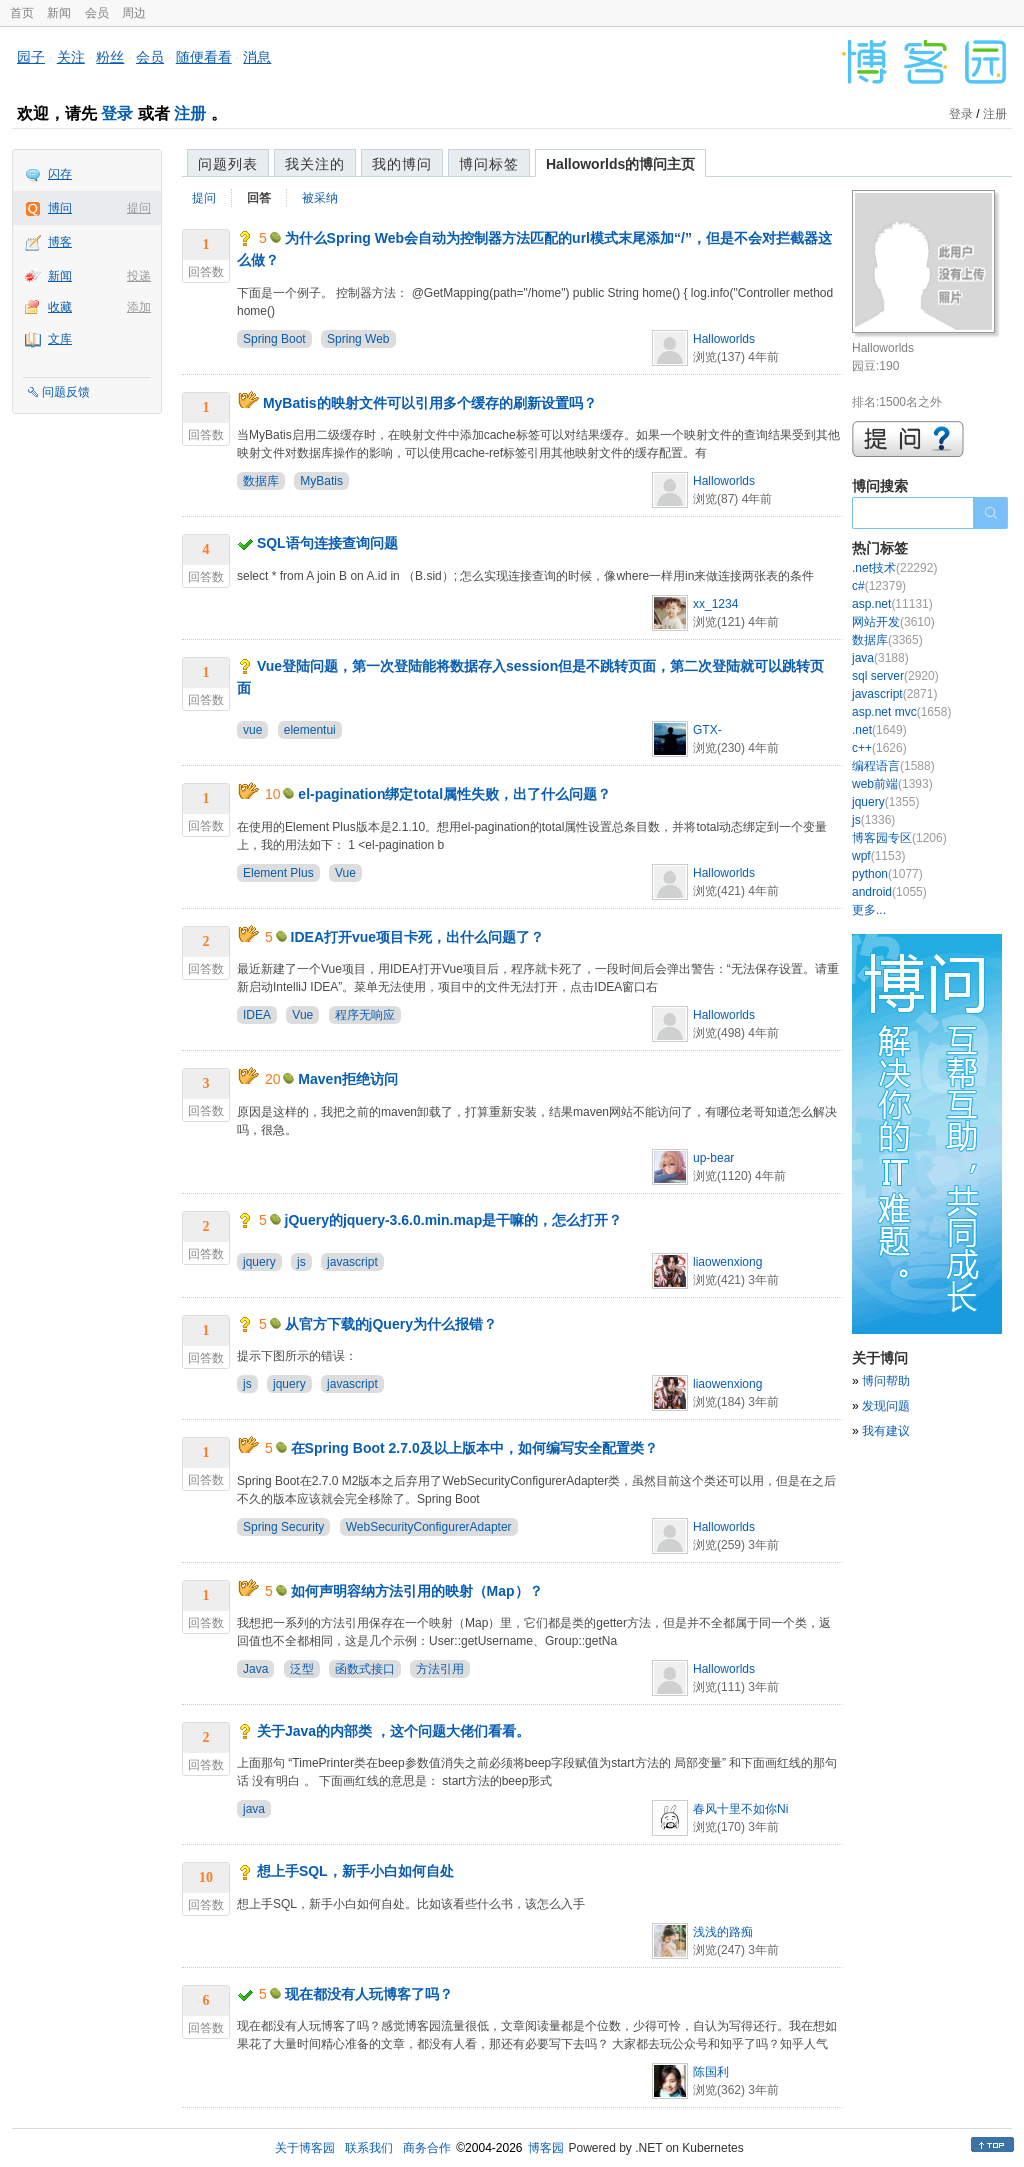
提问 (139, 208)
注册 (190, 113)
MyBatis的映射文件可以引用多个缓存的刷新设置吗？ (430, 403)
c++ (879, 748)
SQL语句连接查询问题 (327, 543)
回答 (259, 198)
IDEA (257, 1015)
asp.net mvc (901, 712)
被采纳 (320, 198)
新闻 (59, 13)
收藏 (60, 307)
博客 (60, 242)
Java (255, 1669)
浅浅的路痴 (723, 1932)
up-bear (713, 1158)
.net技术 (894, 568)
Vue (345, 873)
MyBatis (321, 481)
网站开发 (893, 622)
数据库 (261, 481)
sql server (895, 676)
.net (879, 730)
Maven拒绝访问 (348, 1079)
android (889, 892)
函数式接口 (365, 1669)
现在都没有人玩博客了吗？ (369, 1994)
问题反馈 (66, 392)
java (254, 1809)
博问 (60, 208)
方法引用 (440, 1669)
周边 (134, 13)
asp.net (892, 604)
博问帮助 (886, 1381)
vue (252, 730)
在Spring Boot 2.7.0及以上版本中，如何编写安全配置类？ (474, 1448)
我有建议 (886, 1431)
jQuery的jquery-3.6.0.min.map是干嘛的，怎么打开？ (454, 1220)
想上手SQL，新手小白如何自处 (355, 1871)
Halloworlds (724, 339)
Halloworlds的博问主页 (620, 164)
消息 (257, 57)
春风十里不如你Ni (740, 1809)
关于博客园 (305, 2148)
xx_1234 (715, 604)
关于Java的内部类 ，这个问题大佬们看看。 (393, 1731)
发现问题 (886, 1406)
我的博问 (402, 164)
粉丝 (110, 57)
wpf (878, 856)
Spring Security (283, 1527)
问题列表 (228, 164)
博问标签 (489, 164)
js (301, 1262)
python (887, 874)
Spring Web (358, 339)
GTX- (707, 730)
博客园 (546, 2148)
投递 (139, 276)
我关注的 (315, 164)
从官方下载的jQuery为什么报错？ (391, 1324)
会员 (97, 13)
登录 (117, 113)
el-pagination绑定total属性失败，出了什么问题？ (454, 794)
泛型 (302, 1669)
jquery (259, 1262)
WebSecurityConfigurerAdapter (429, 1527)
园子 (31, 57)
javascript (352, 1262)
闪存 (60, 174)
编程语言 (893, 766)
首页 (22, 13)
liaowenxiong (727, 1262)
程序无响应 (365, 1015)
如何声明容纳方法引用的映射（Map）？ (417, 1591)
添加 (139, 307)
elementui (310, 730)
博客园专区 (899, 838)
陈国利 (711, 2072)
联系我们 (369, 2148)
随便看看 (204, 57)
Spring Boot (274, 339)
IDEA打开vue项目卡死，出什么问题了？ (418, 937)
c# (879, 586)
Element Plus (278, 873)
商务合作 (427, 2148)
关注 (71, 57)
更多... (869, 910)
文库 (60, 339)
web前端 (892, 784)
